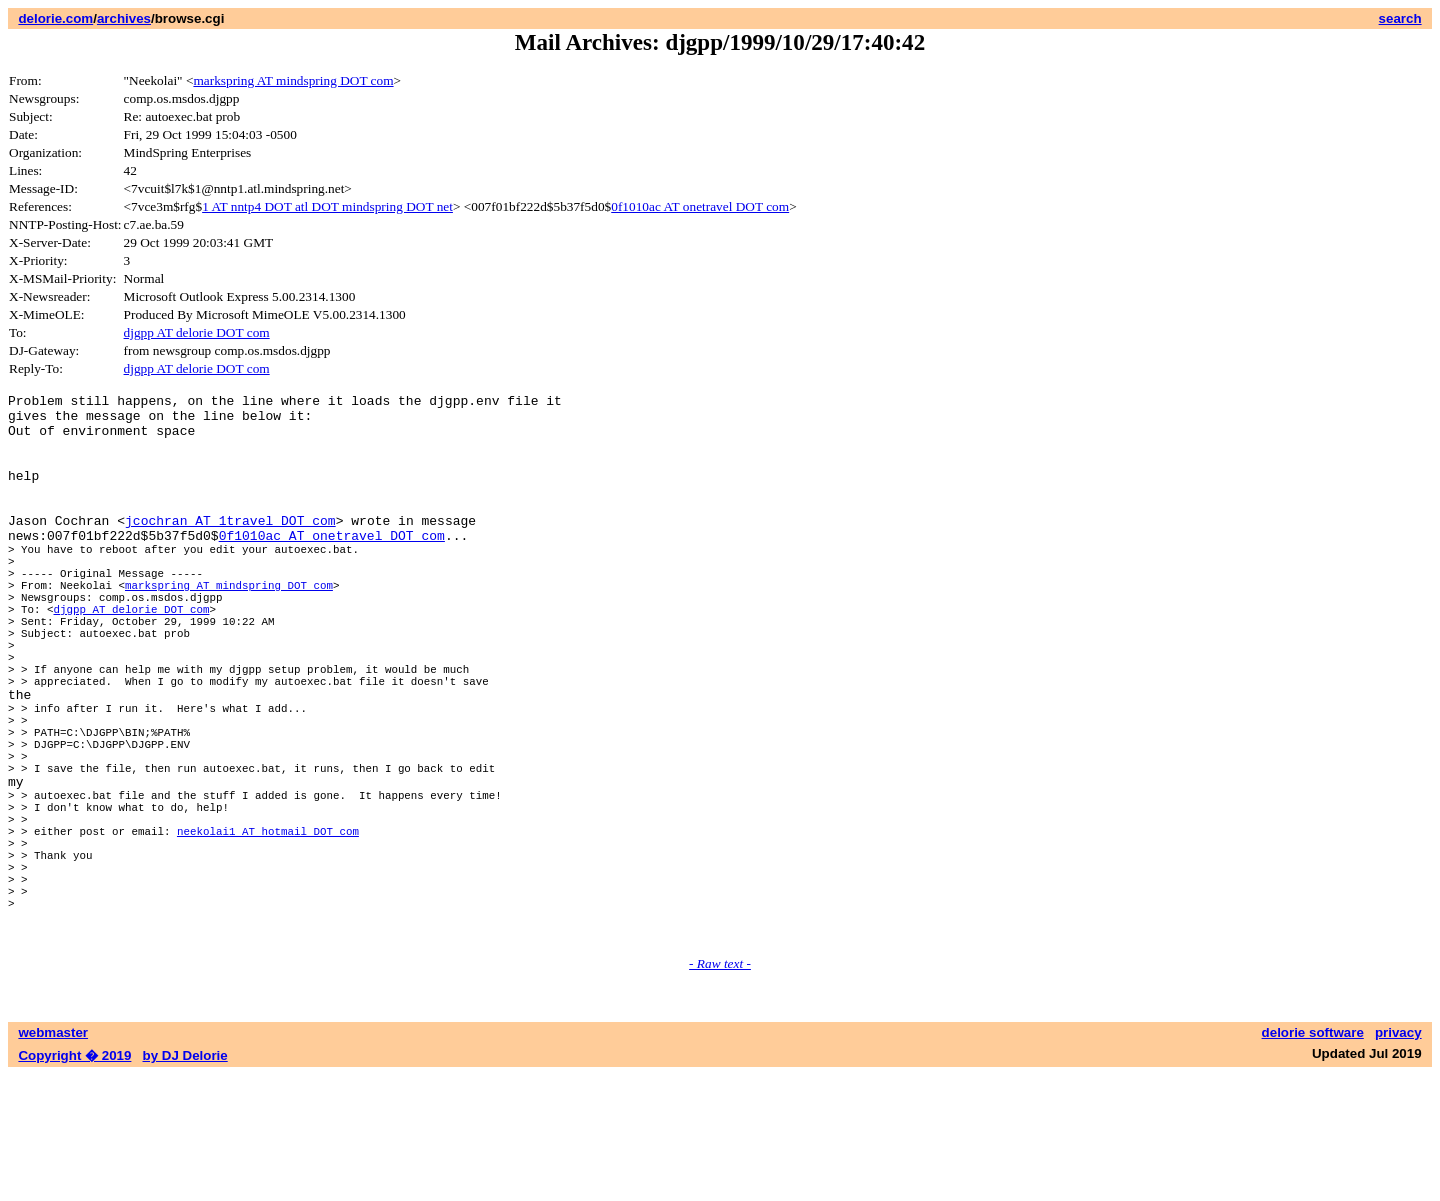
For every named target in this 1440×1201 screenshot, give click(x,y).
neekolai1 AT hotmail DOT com (268, 932)
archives (124, 18)
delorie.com (55, 18)
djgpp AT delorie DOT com (197, 332)
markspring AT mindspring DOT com (293, 80)
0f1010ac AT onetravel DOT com (700, 206)
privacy (1398, 1158)
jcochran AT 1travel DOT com (230, 547)
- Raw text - (720, 1089)
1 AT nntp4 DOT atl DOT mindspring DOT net (327, 206)
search (1400, 18)
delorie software (1313, 1158)
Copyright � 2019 (74, 1181)
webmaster (53, 1158)
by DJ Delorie (185, 1181)
